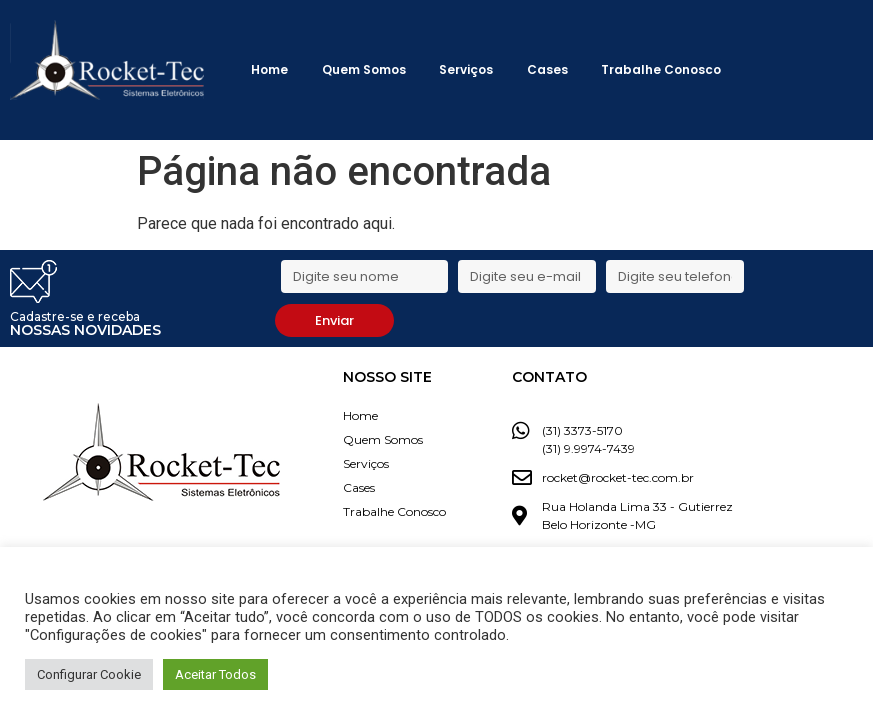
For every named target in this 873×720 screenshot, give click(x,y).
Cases (547, 69)
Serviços (466, 69)
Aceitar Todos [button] (215, 674)
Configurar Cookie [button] (89, 674)
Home (269, 69)
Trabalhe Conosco (661, 69)
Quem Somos (364, 69)
